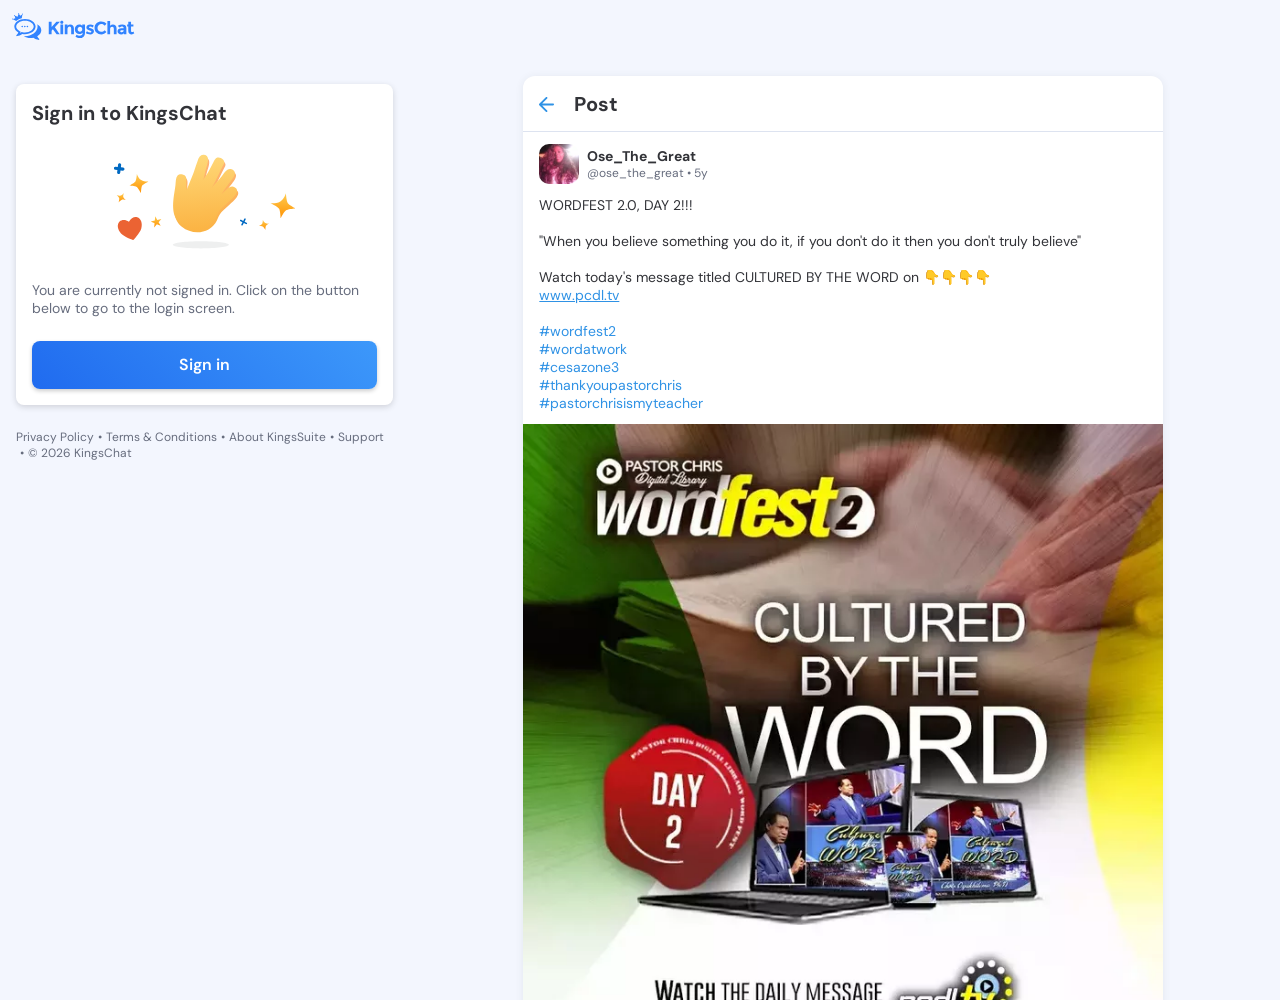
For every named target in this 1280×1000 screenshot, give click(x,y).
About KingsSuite (277, 437)
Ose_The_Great (641, 156)
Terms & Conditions (161, 437)
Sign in (204, 364)
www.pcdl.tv (579, 295)
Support (361, 437)
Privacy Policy (55, 437)
